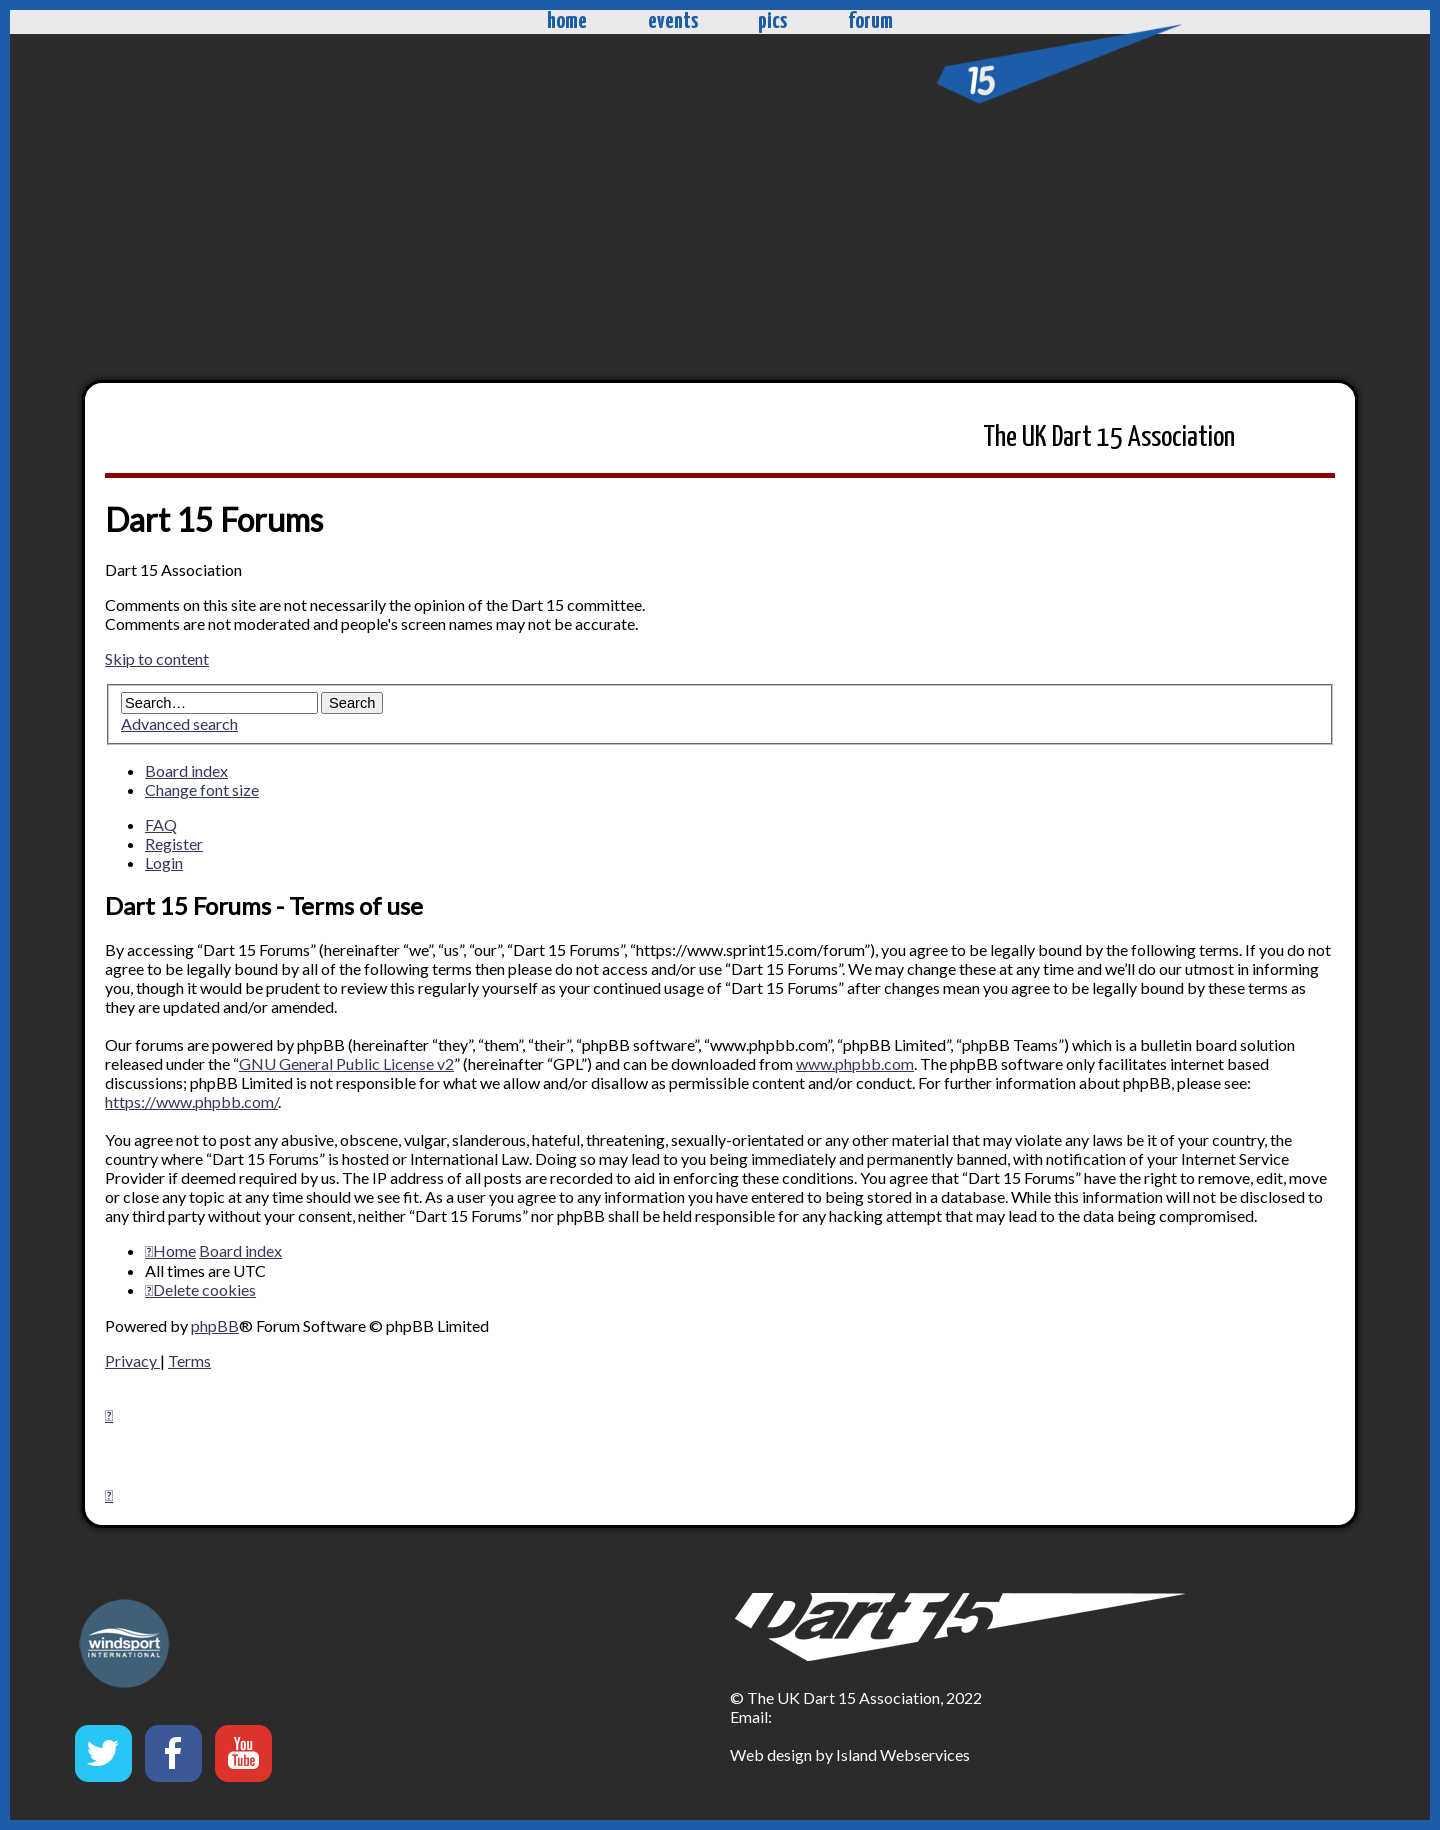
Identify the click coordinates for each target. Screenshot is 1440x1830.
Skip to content (157, 658)
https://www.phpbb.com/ (191, 1101)
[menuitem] (200, 1289)
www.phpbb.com (855, 1063)
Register (174, 843)
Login (164, 862)
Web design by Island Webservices (850, 1754)
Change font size (202, 789)
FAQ (161, 824)
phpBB (215, 1325)
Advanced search (179, 723)
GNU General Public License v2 (346, 1063)
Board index (186, 770)
